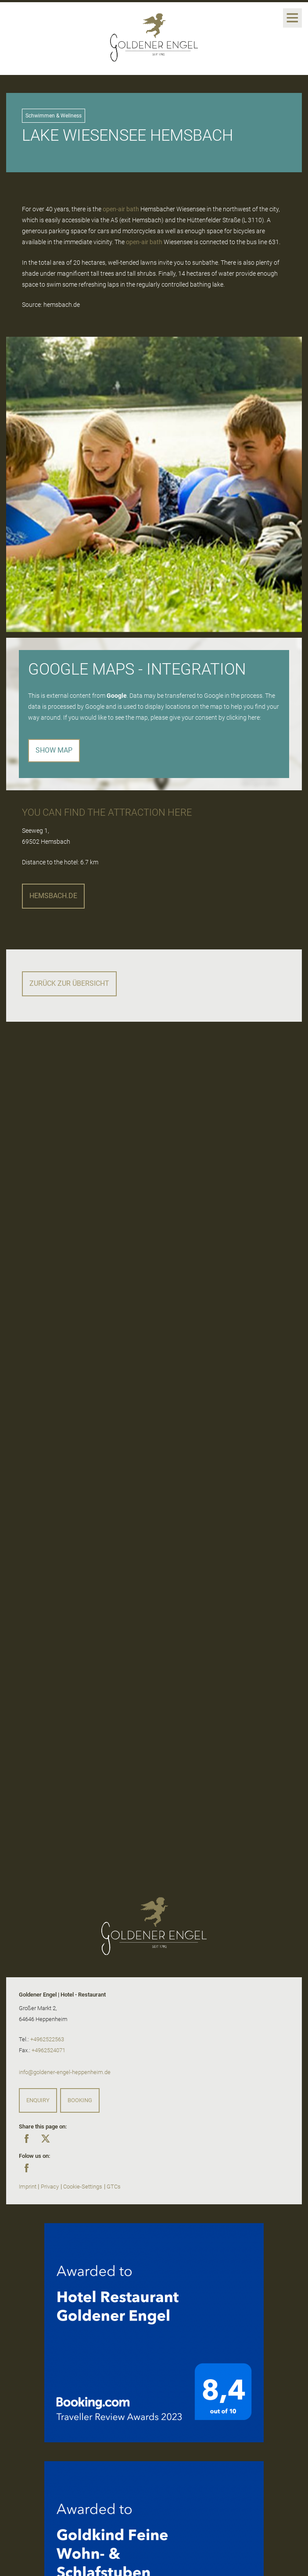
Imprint (27, 2186)
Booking (80, 2100)
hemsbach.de (53, 896)
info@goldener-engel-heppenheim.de (65, 2072)
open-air (114, 209)
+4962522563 (47, 2039)
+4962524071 (48, 2050)
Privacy (50, 2186)
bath (132, 209)
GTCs (114, 2186)
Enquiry (38, 2100)
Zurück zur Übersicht (69, 983)
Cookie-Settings (82, 2186)
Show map (54, 750)
